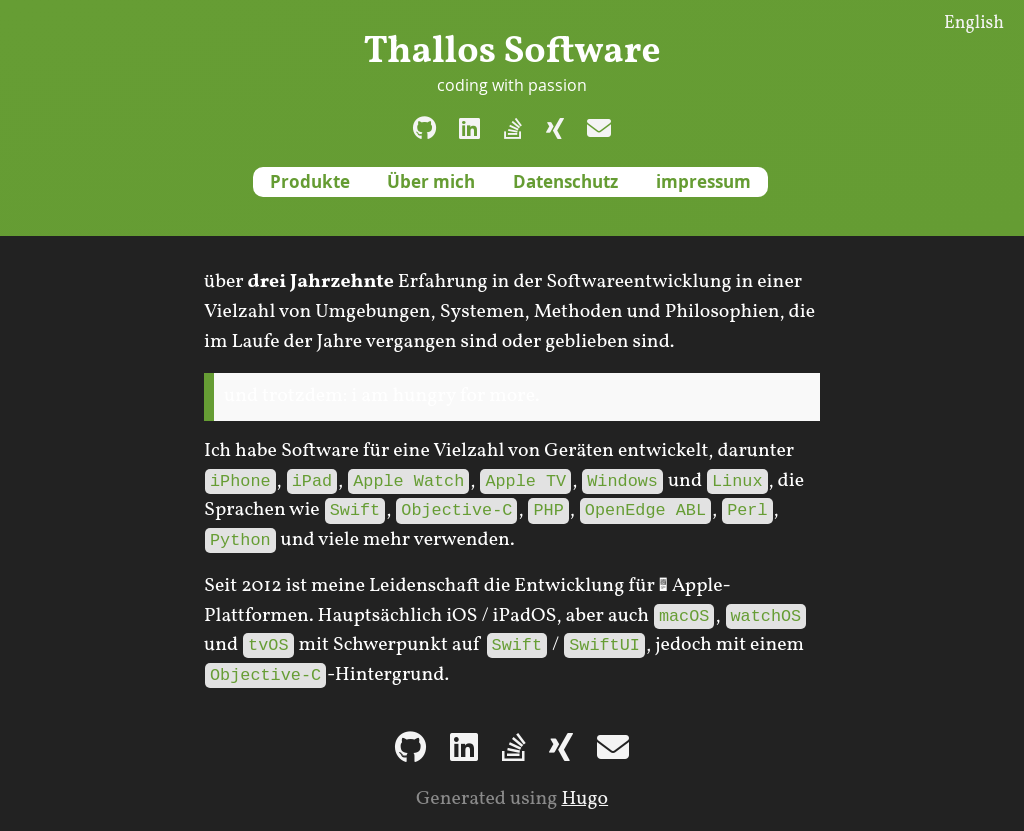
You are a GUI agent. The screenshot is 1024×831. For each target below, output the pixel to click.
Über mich (431, 181)
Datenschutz (565, 181)
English (974, 23)
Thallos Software (511, 52)
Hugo (584, 799)
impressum (703, 181)
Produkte (310, 181)
